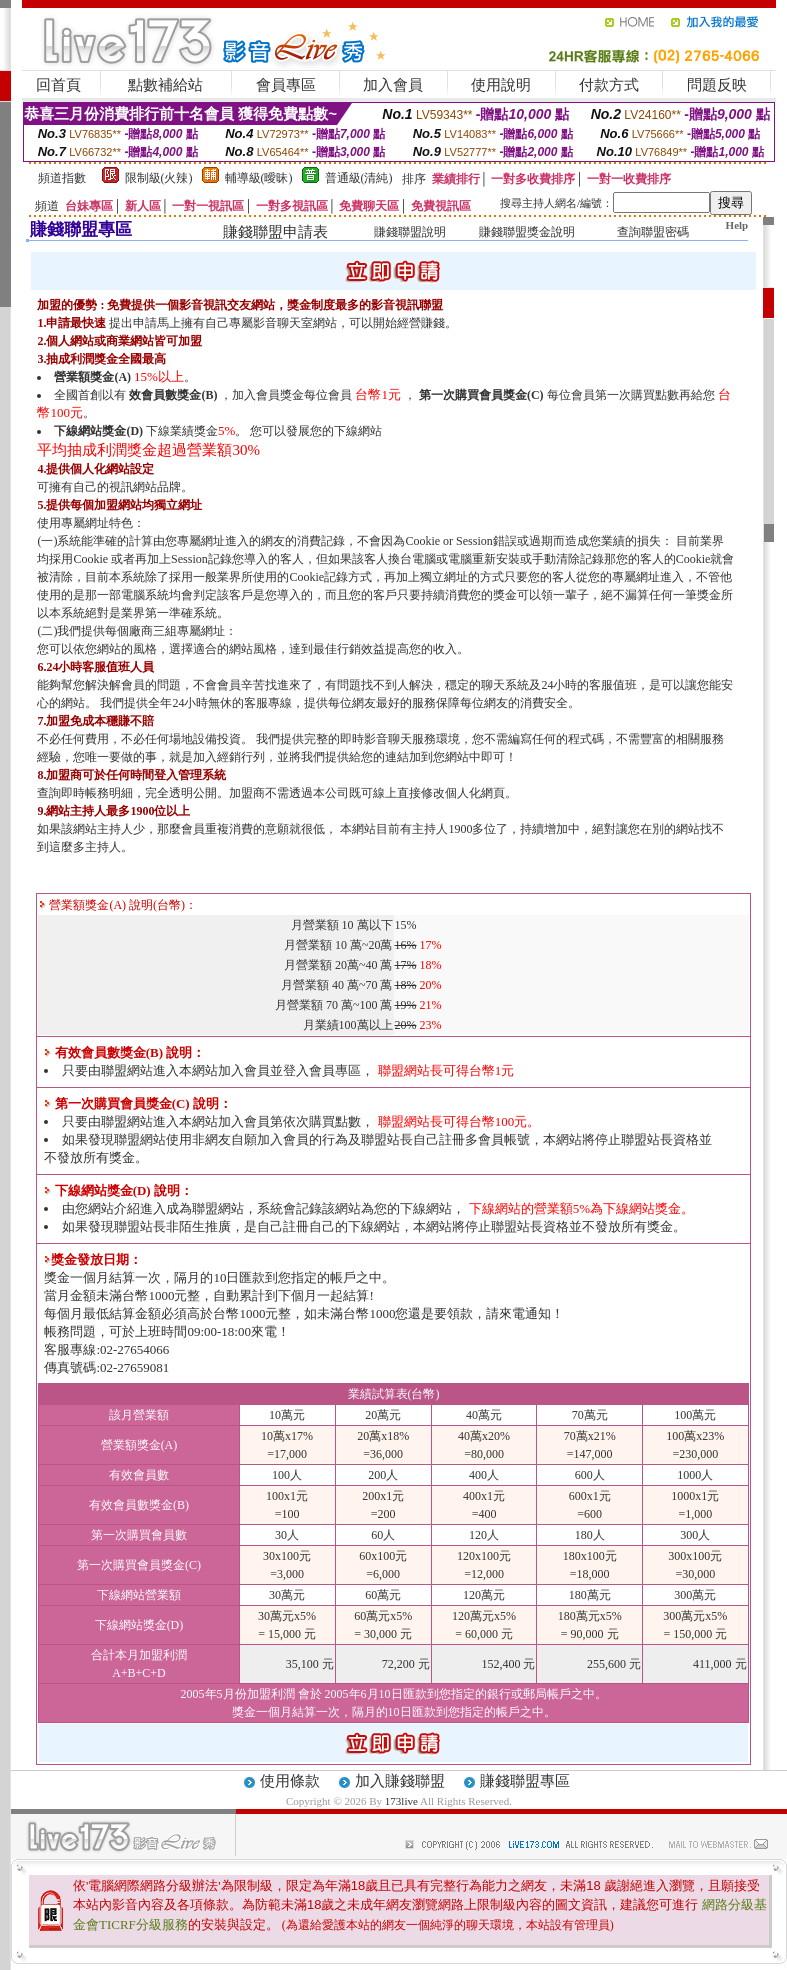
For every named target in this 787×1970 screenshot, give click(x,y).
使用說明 (501, 85)
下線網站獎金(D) (98, 431)
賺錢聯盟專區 (525, 1781)
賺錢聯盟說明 (410, 232)
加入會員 (393, 85)
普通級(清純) (359, 178)
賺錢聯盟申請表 (275, 232)
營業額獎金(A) (92, 377)
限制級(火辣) (159, 178)
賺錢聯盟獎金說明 (527, 232)
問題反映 (717, 85)
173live (401, 1801)
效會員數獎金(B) (173, 395)
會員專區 (286, 85)
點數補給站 (165, 85)
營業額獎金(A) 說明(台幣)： (118, 905)
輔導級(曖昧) (259, 178)
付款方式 (609, 85)
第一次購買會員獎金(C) (481, 395)
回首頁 (58, 85)
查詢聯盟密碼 (653, 232)
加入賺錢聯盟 (400, 1781)
